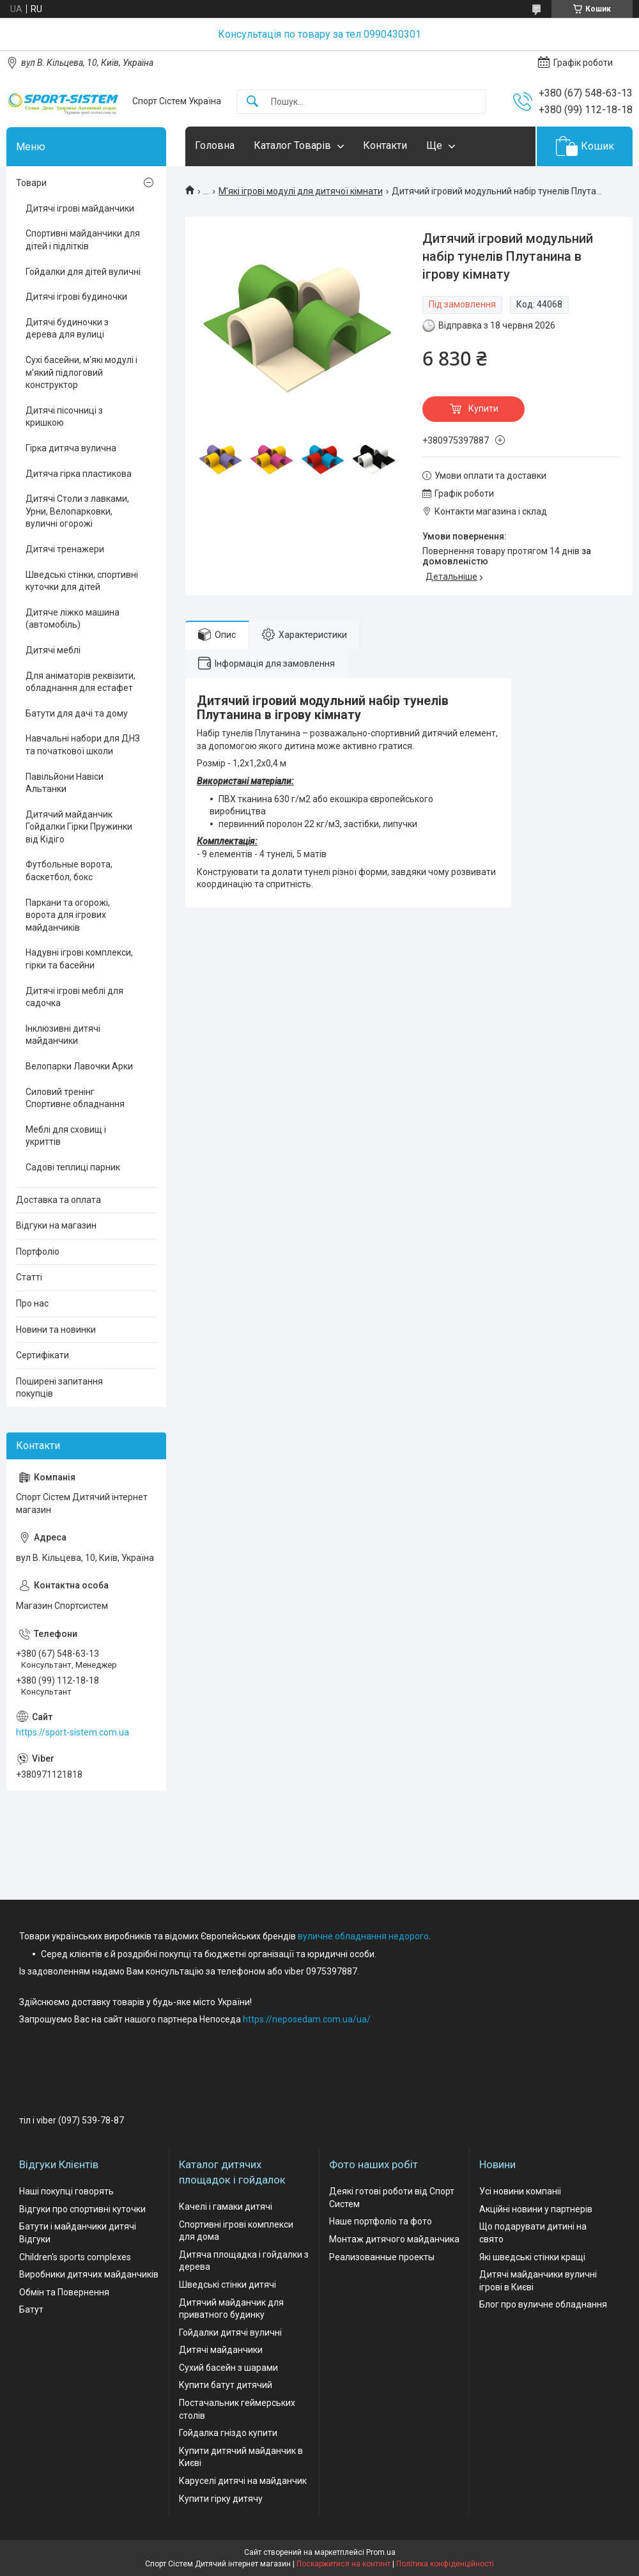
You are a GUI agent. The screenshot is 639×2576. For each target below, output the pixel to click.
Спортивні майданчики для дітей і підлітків (83, 239)
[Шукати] (252, 102)
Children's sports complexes (75, 2257)
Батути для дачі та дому (77, 713)
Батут (31, 2309)
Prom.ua (381, 2552)
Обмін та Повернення (64, 2292)
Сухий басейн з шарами (228, 2368)
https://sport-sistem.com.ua (72, 1732)
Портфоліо (37, 1251)
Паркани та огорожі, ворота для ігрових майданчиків (68, 915)
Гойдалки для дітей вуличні (83, 272)
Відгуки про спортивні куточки (82, 2209)
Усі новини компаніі (520, 2191)
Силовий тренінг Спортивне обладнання (75, 1098)
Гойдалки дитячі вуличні (230, 2332)
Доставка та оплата (58, 1200)
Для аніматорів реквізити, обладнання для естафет (80, 682)
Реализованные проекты (382, 2257)
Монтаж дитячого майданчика (394, 2239)
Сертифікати (42, 1355)
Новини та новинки (56, 1329)
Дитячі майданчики (221, 2350)
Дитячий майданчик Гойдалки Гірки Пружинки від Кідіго (79, 826)
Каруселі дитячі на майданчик (243, 2481)
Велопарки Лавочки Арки (79, 1066)
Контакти (385, 145)
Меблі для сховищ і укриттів (66, 1135)
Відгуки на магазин (56, 1225)
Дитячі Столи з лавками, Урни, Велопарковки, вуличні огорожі (77, 511)
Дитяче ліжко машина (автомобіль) (72, 618)
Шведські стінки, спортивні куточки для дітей (82, 581)
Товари (31, 183)
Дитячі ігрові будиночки (76, 296)
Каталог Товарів (292, 145)
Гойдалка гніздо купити (228, 2433)
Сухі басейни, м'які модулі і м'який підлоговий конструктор (81, 372)
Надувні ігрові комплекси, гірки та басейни (79, 958)
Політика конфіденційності (445, 2563)
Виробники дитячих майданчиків (88, 2274)
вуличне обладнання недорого (363, 1936)
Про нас (32, 1303)
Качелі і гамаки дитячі (225, 2206)
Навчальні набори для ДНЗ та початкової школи (83, 744)
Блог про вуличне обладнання (543, 2304)
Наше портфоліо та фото (380, 2221)
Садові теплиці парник (73, 1167)
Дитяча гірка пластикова (79, 474)
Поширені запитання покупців (59, 1387)
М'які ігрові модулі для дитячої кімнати (301, 191)
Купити (483, 408)
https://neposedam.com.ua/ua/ (307, 2019)
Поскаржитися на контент (343, 2563)
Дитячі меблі (53, 650)
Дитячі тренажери (65, 549)
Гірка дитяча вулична (71, 448)
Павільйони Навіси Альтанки (65, 783)
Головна (215, 145)
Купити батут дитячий (225, 2385)
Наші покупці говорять (66, 2191)
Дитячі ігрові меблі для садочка (74, 997)
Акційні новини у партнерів (535, 2209)
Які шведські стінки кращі (532, 2257)
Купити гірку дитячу (221, 2499)
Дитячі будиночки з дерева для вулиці (67, 328)
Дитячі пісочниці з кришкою (64, 416)
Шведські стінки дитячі (227, 2284)
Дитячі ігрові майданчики (80, 208)
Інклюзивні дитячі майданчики (63, 1034)
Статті (29, 1277)
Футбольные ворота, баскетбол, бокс (69, 870)
